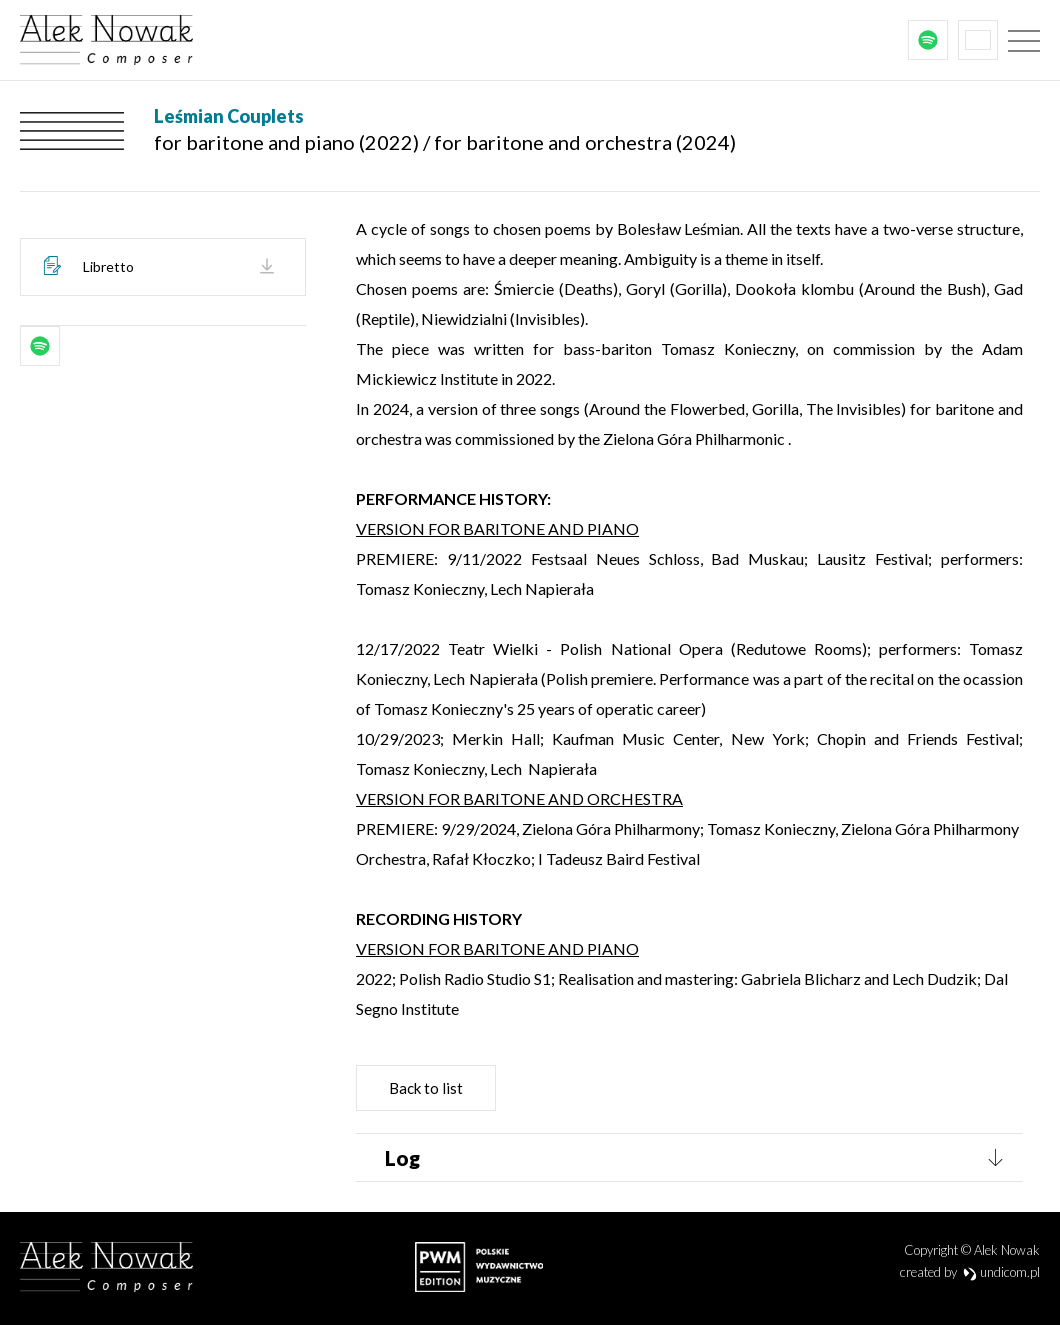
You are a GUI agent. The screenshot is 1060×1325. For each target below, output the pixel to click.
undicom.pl (1001, 1272)
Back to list (426, 1088)
